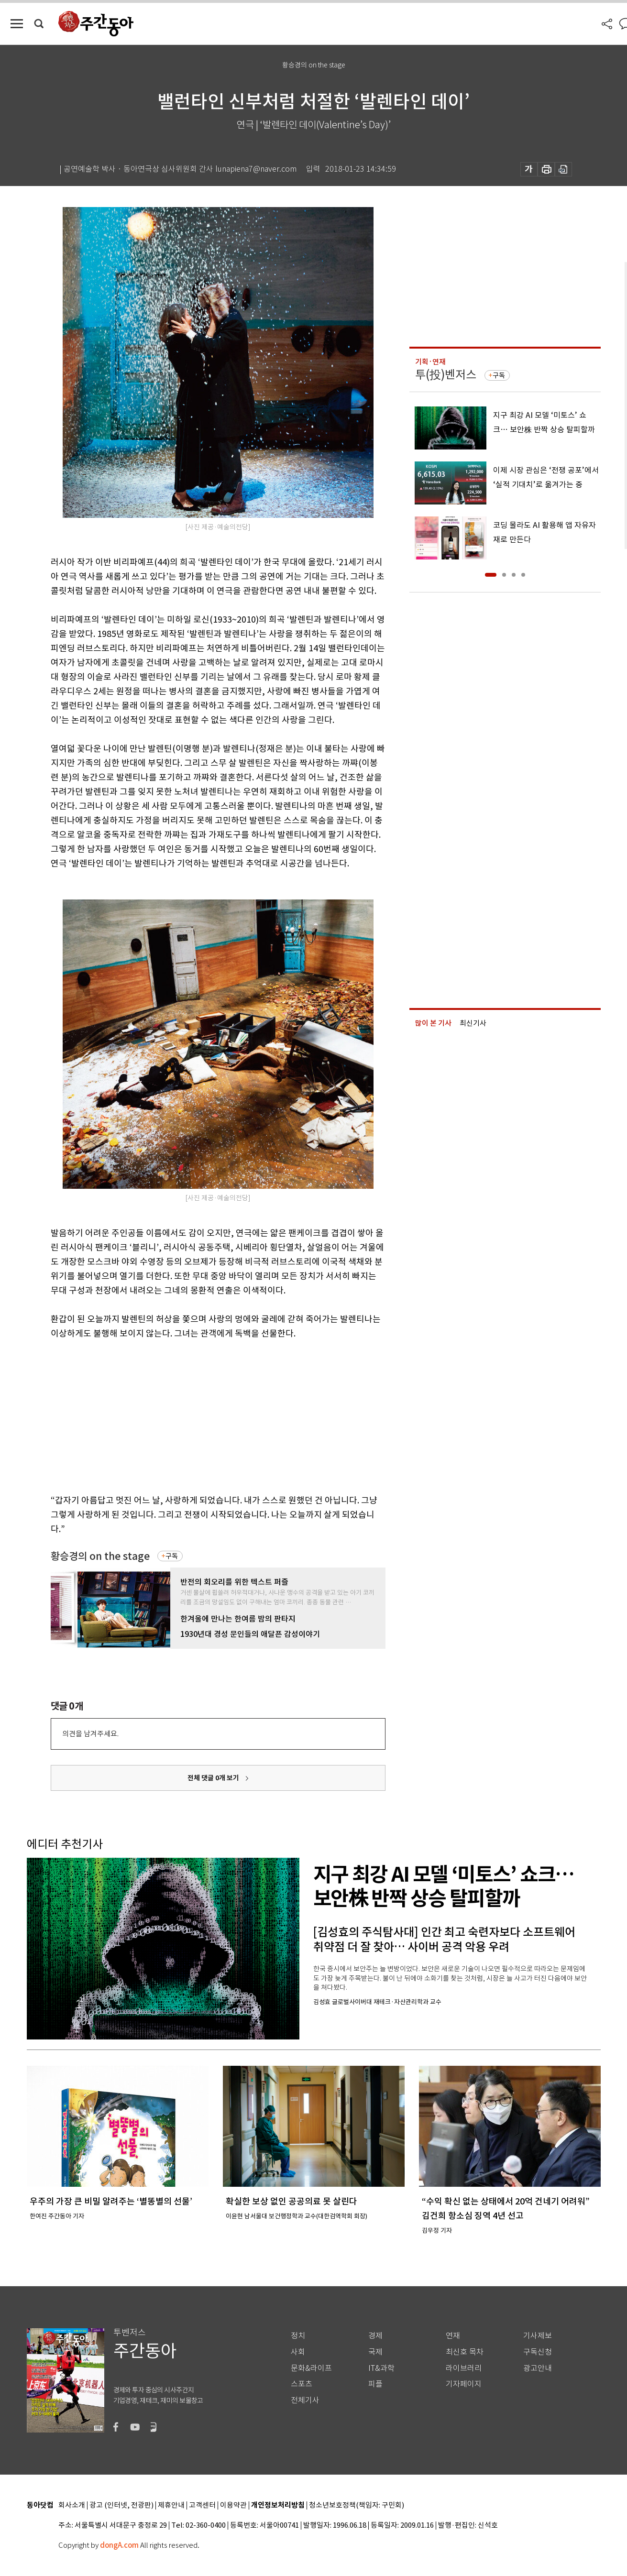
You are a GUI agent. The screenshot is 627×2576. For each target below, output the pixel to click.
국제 (375, 2352)
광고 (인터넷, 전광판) (121, 2505)
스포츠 (301, 2384)
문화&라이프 (311, 2368)
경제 (375, 2335)
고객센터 (202, 2505)
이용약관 (233, 2505)
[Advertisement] (194, 1415)
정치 (298, 2335)
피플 (375, 2384)
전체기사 (305, 2400)
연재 (453, 2335)
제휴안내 (171, 2505)
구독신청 (537, 2352)
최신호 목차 (465, 2352)
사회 (298, 2352)
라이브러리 (464, 2368)
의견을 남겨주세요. (90, 1733)
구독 (171, 1556)
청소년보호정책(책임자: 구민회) (356, 2505)
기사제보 (537, 2335)
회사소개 (71, 2505)
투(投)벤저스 (445, 374)
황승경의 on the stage (100, 1556)
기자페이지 (464, 2384)
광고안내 (537, 2368)
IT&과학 (381, 2368)
